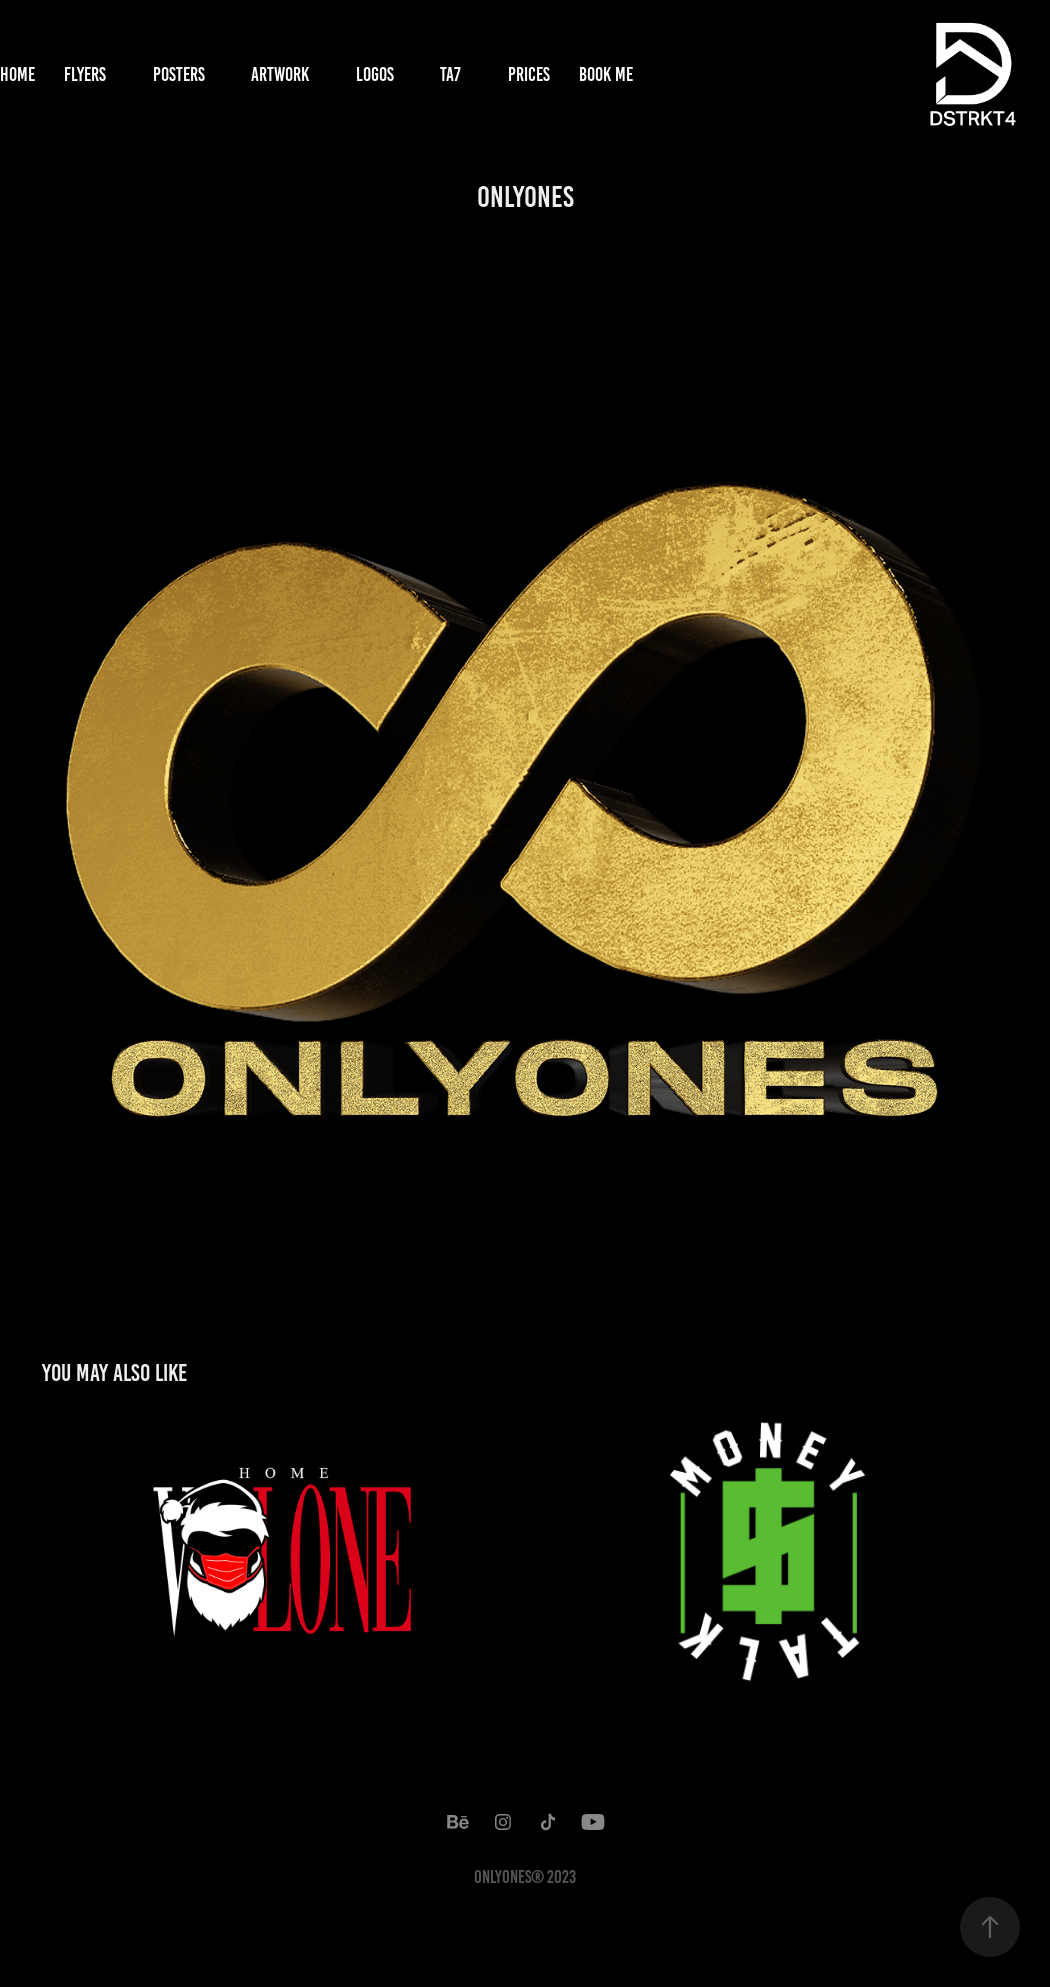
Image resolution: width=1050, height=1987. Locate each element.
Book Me (606, 74)
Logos (375, 74)
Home (17, 74)
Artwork (280, 74)
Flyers (85, 74)
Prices (529, 74)
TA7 (450, 74)
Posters (179, 74)
